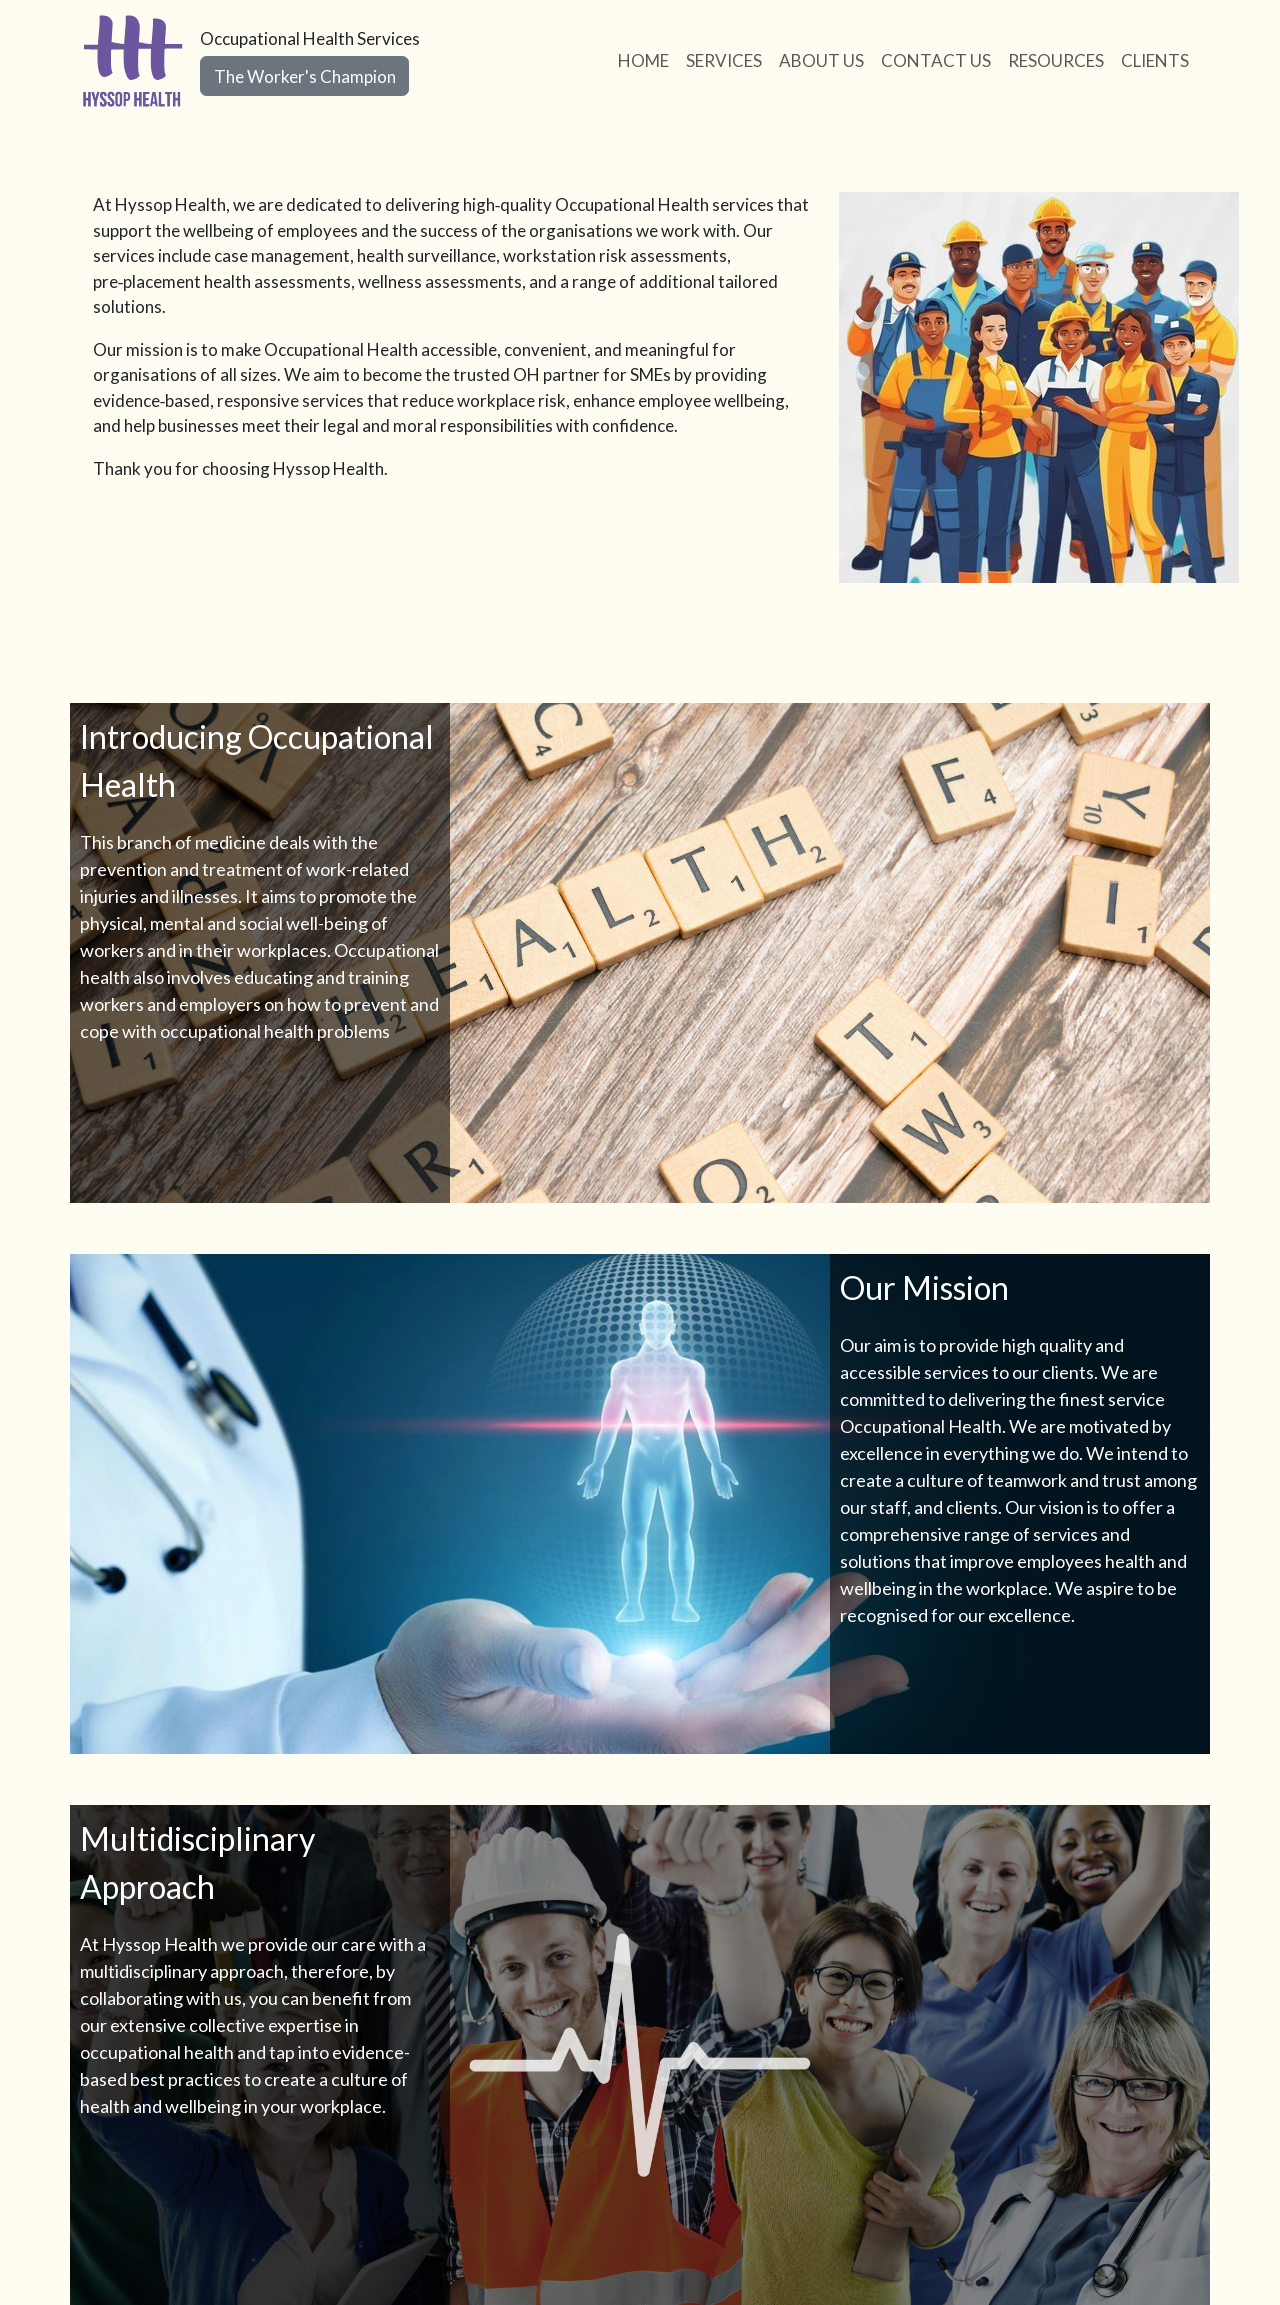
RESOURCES (1056, 60)
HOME (643, 60)
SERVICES (724, 60)
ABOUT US (821, 60)
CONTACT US (936, 60)
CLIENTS (1155, 60)
